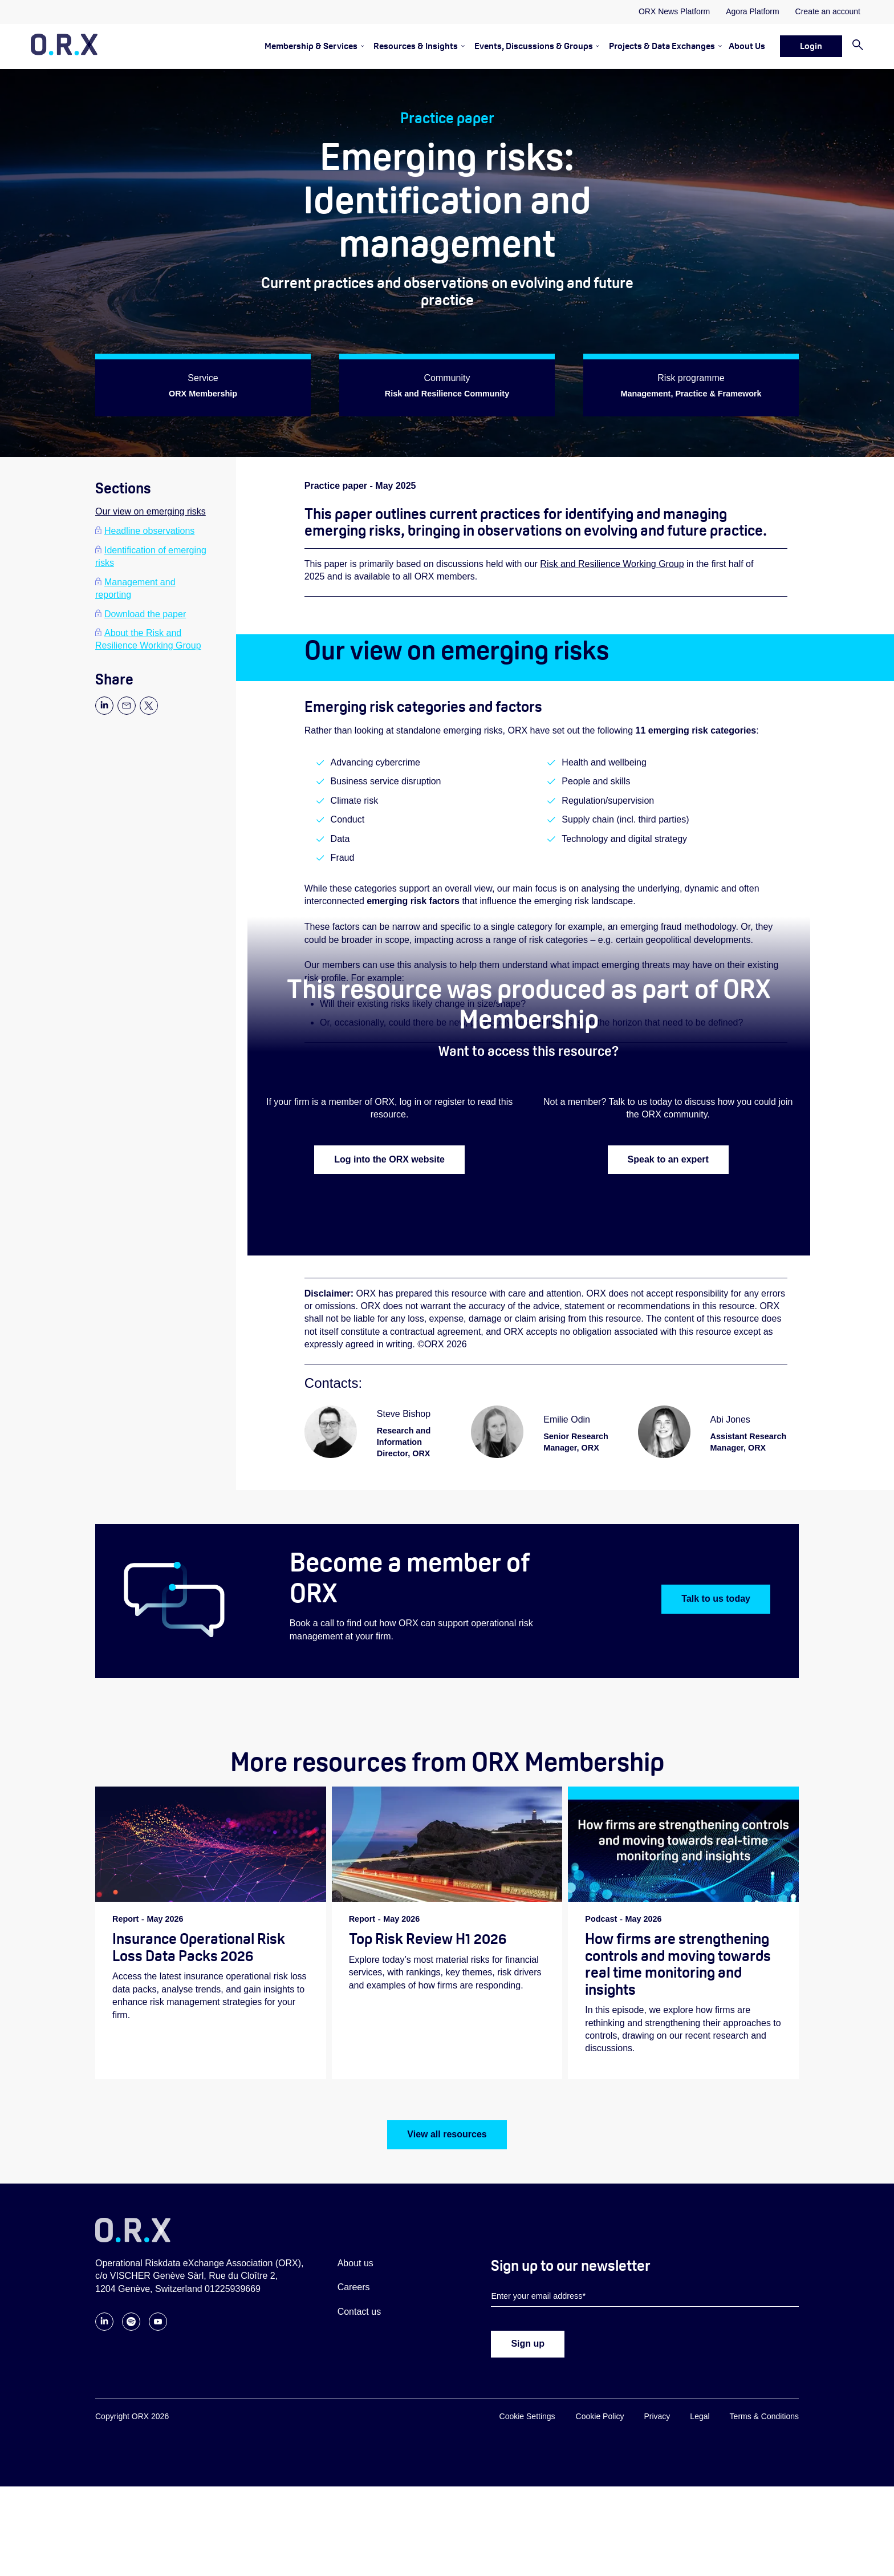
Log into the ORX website (389, 1223)
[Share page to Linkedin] (104, 711)
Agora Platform (752, 11)
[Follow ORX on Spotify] (131, 2417)
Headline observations (149, 531)
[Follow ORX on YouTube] (158, 2417)
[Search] (852, 45)
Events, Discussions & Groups (533, 46)
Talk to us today (715, 1688)
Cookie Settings (527, 2505)
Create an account (827, 11)
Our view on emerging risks (150, 511)
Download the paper (145, 614)
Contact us (359, 2401)
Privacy (657, 2505)
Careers (354, 2376)
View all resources (446, 2224)
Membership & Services (311, 46)
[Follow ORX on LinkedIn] (104, 2417)
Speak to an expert (668, 1223)
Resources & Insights (415, 46)
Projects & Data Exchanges (662, 46)
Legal (699, 2505)
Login (811, 46)
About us (355, 2353)
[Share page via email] (126, 711)
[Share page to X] (149, 711)
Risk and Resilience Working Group (612, 576)
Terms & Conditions (764, 2505)
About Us (747, 46)
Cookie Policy (600, 2505)
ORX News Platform (674, 11)
